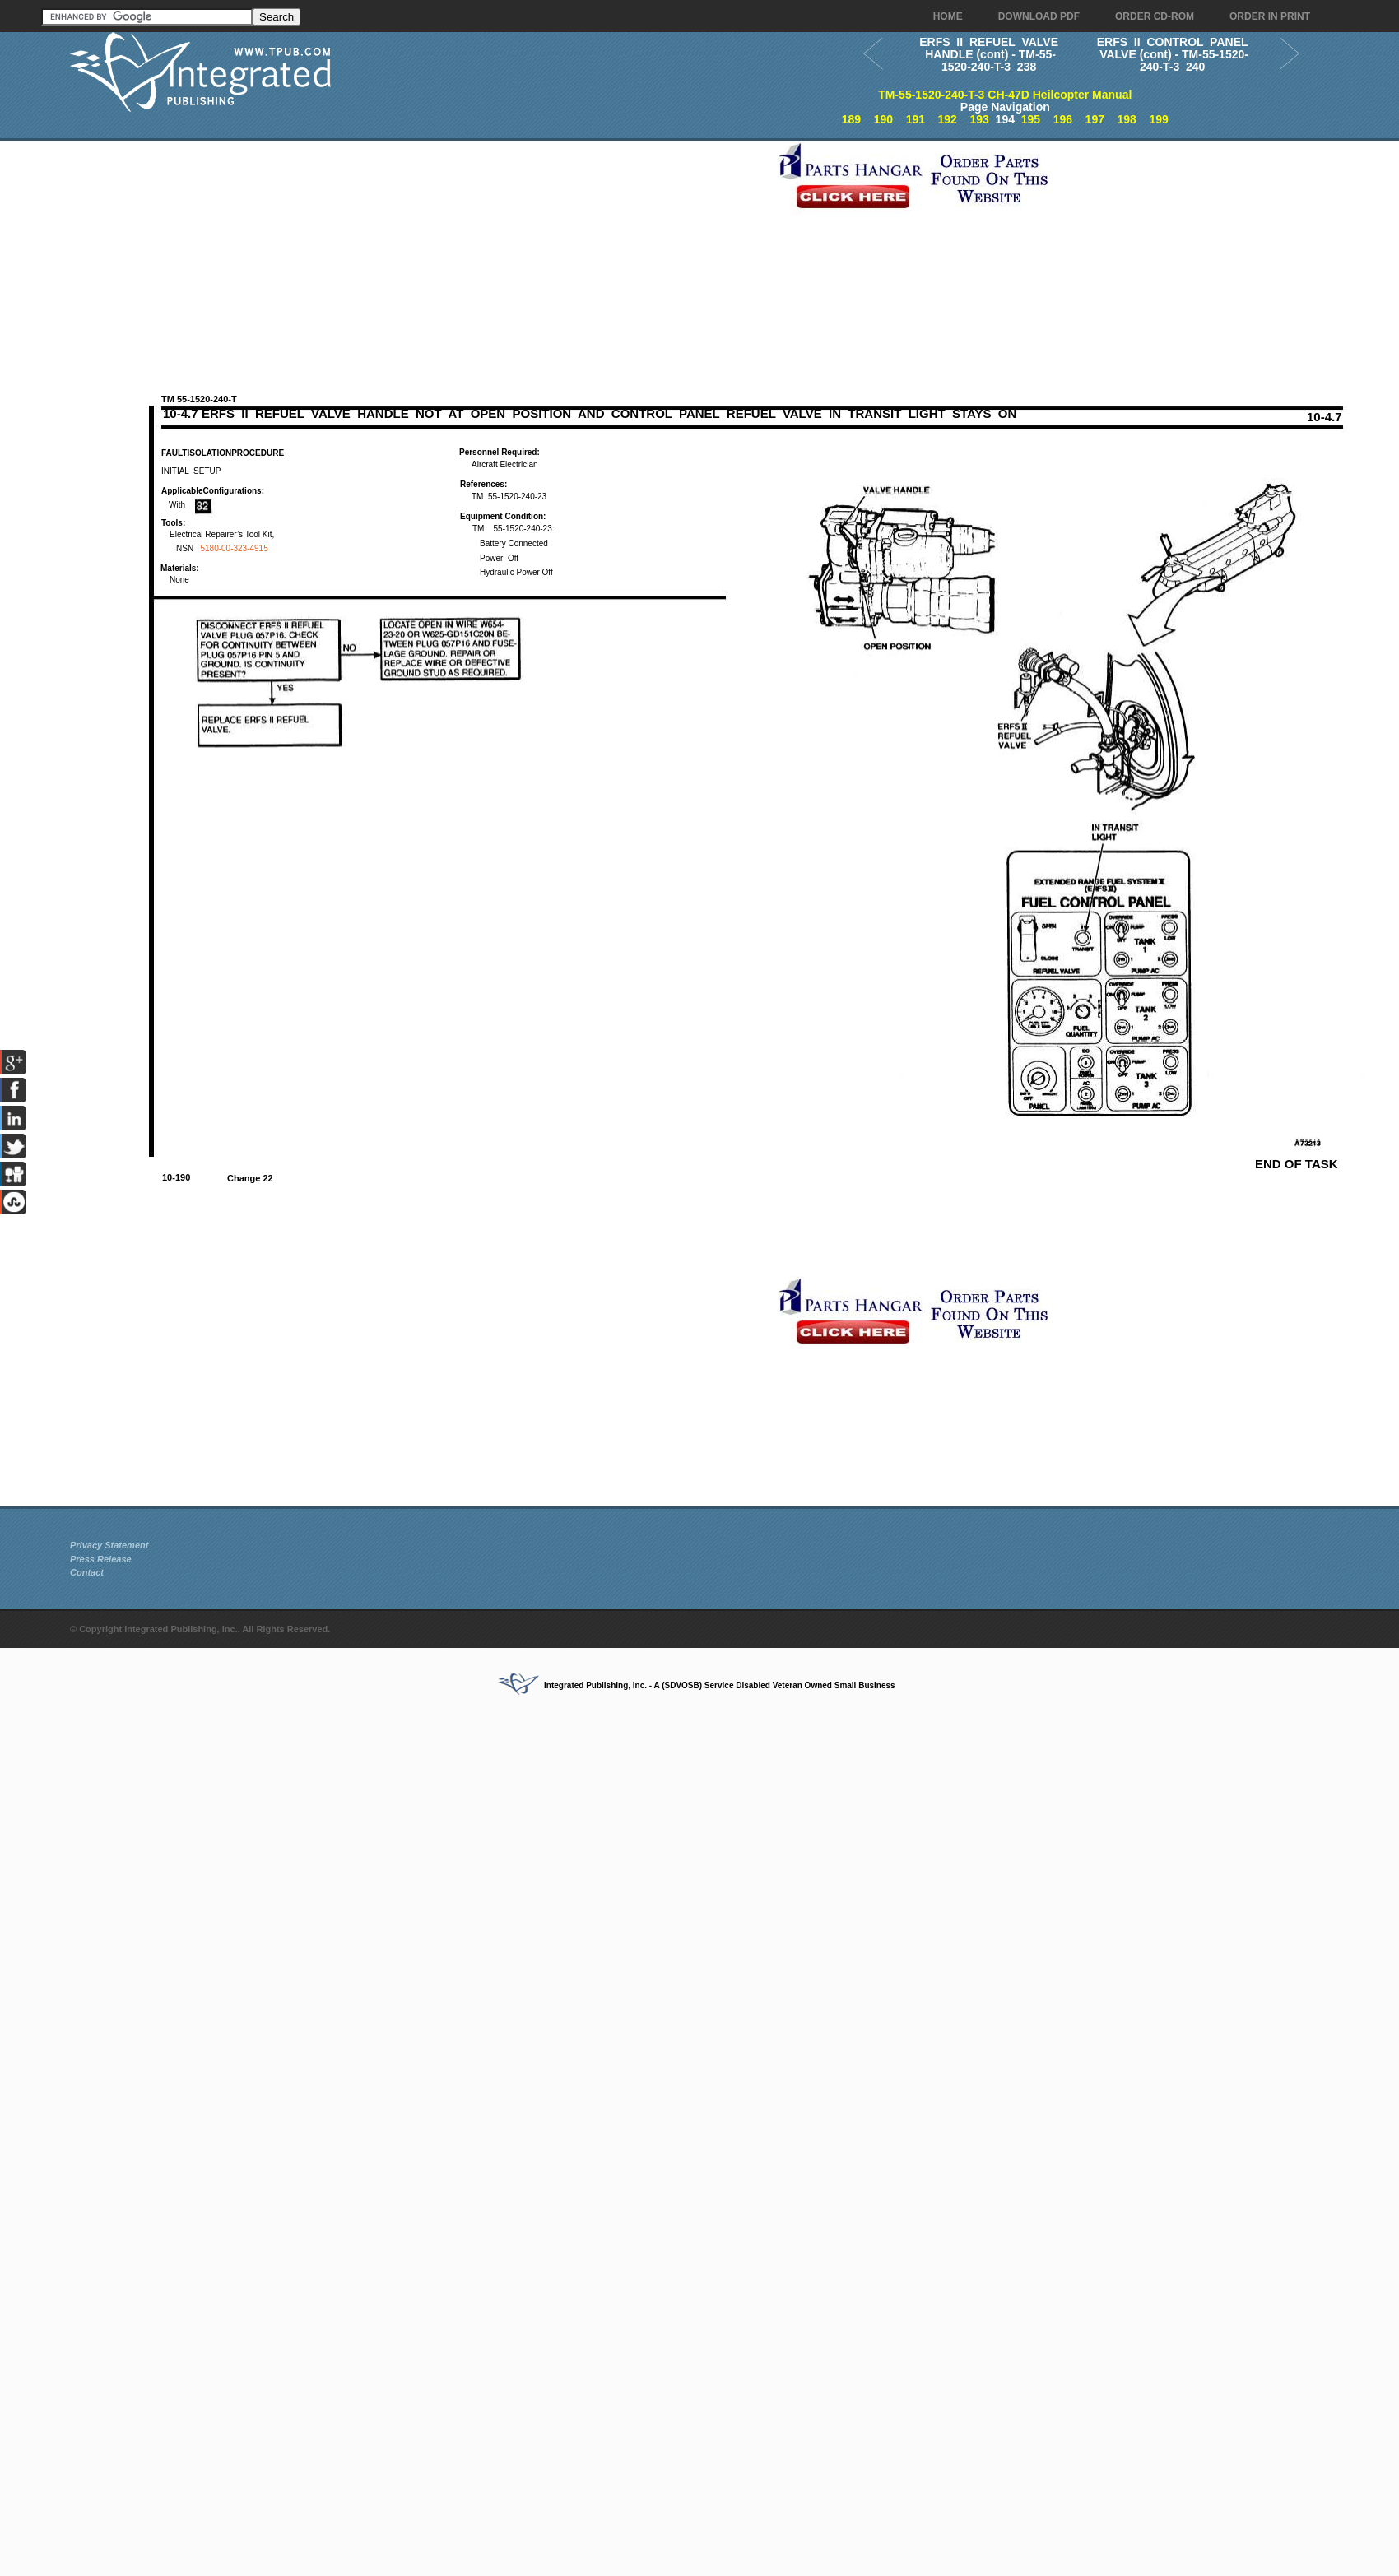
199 (1158, 119)
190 (883, 119)
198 (1127, 119)
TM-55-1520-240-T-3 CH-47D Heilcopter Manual (1005, 94)
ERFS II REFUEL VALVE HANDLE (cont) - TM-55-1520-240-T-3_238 (988, 54)
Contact (87, 1572)
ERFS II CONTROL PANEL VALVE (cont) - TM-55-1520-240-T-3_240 (1172, 54)
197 (1094, 119)
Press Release (101, 1559)
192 (947, 119)
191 (915, 119)
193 (978, 119)
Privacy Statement (109, 1545)
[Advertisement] (419, 256)
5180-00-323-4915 (233, 548)
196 (1062, 119)
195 (1030, 119)
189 (851, 119)
